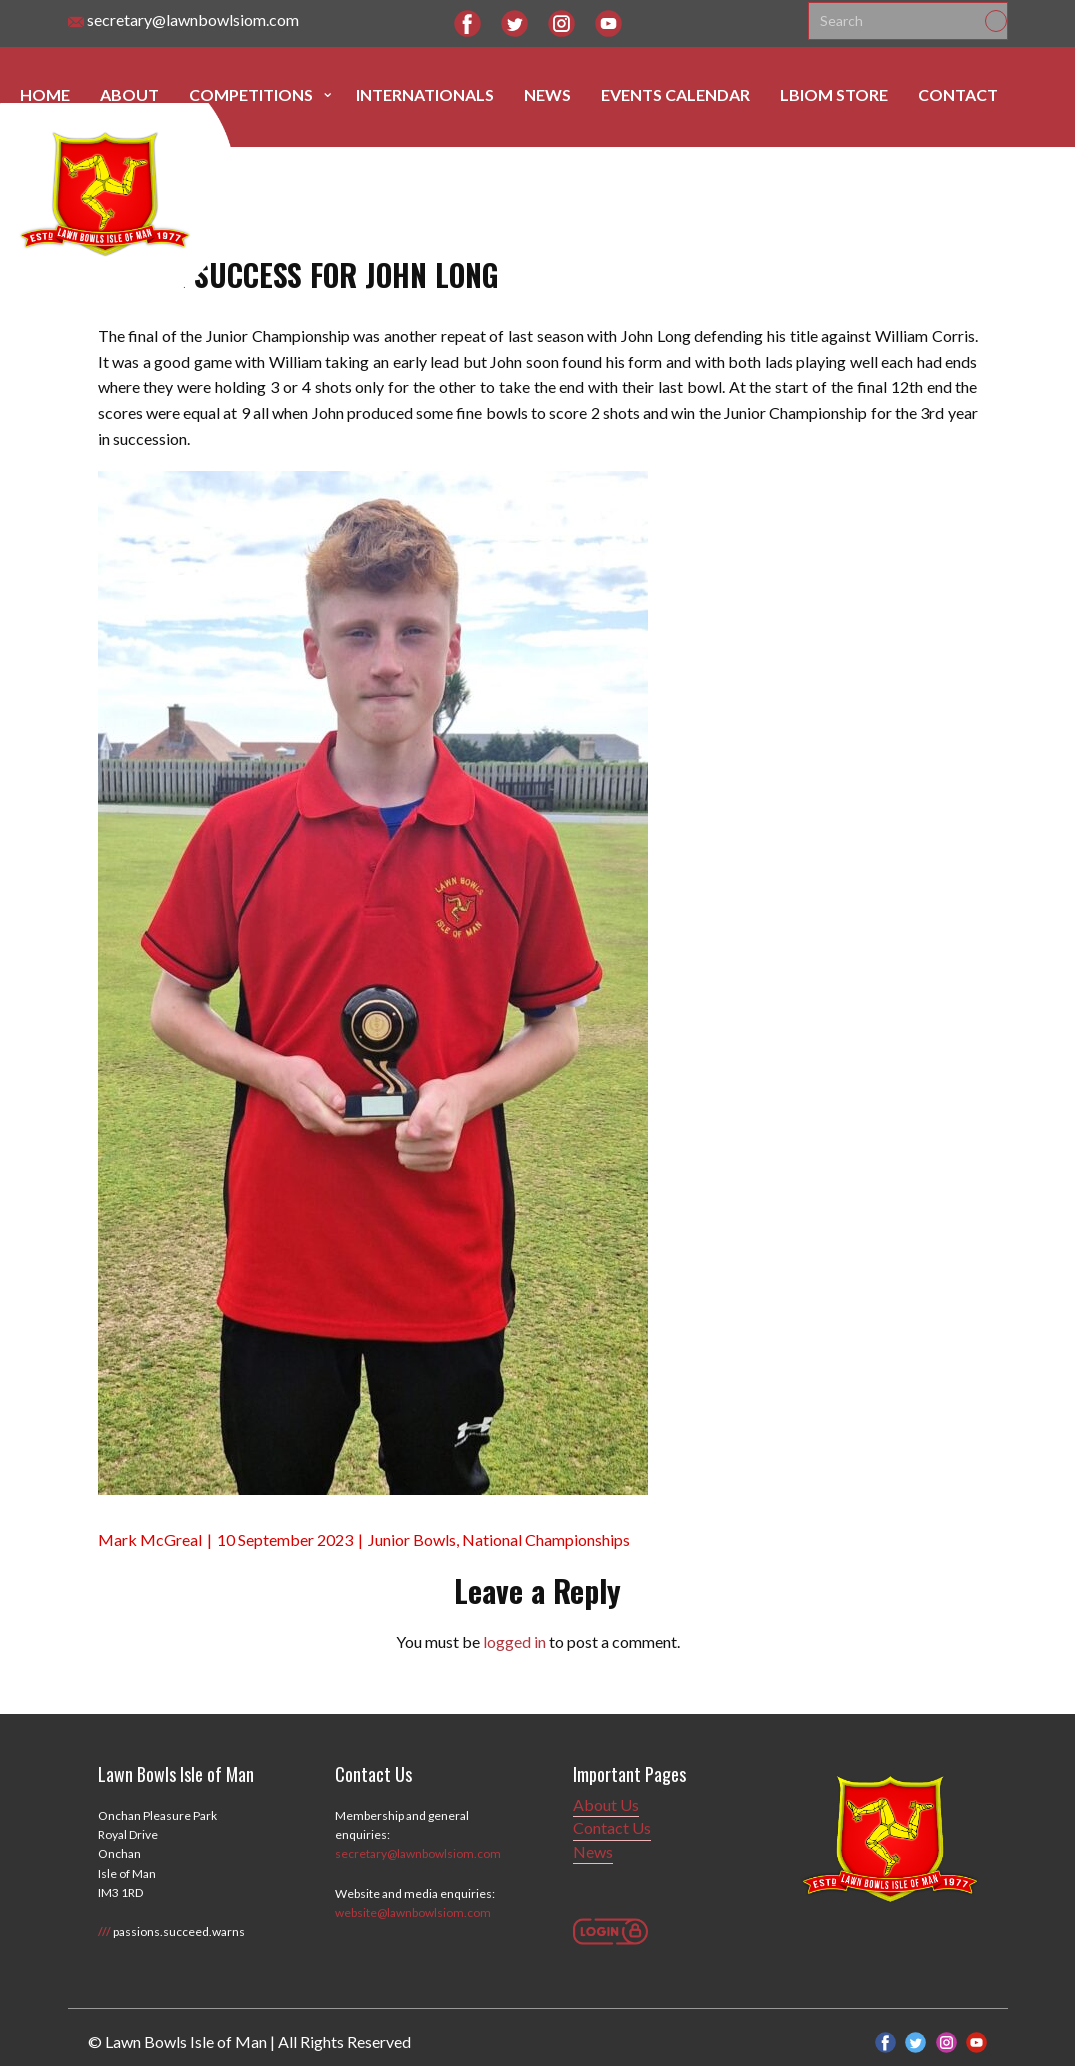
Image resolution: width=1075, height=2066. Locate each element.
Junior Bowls (412, 1539)
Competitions (251, 94)
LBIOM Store (834, 94)
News (547, 94)
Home (45, 94)
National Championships (546, 1539)
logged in (514, 1641)
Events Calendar (675, 94)
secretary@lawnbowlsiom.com (183, 20)
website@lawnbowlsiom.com (413, 1912)
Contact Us (612, 1827)
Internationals (425, 94)
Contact (958, 94)
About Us (606, 1804)
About (129, 94)
